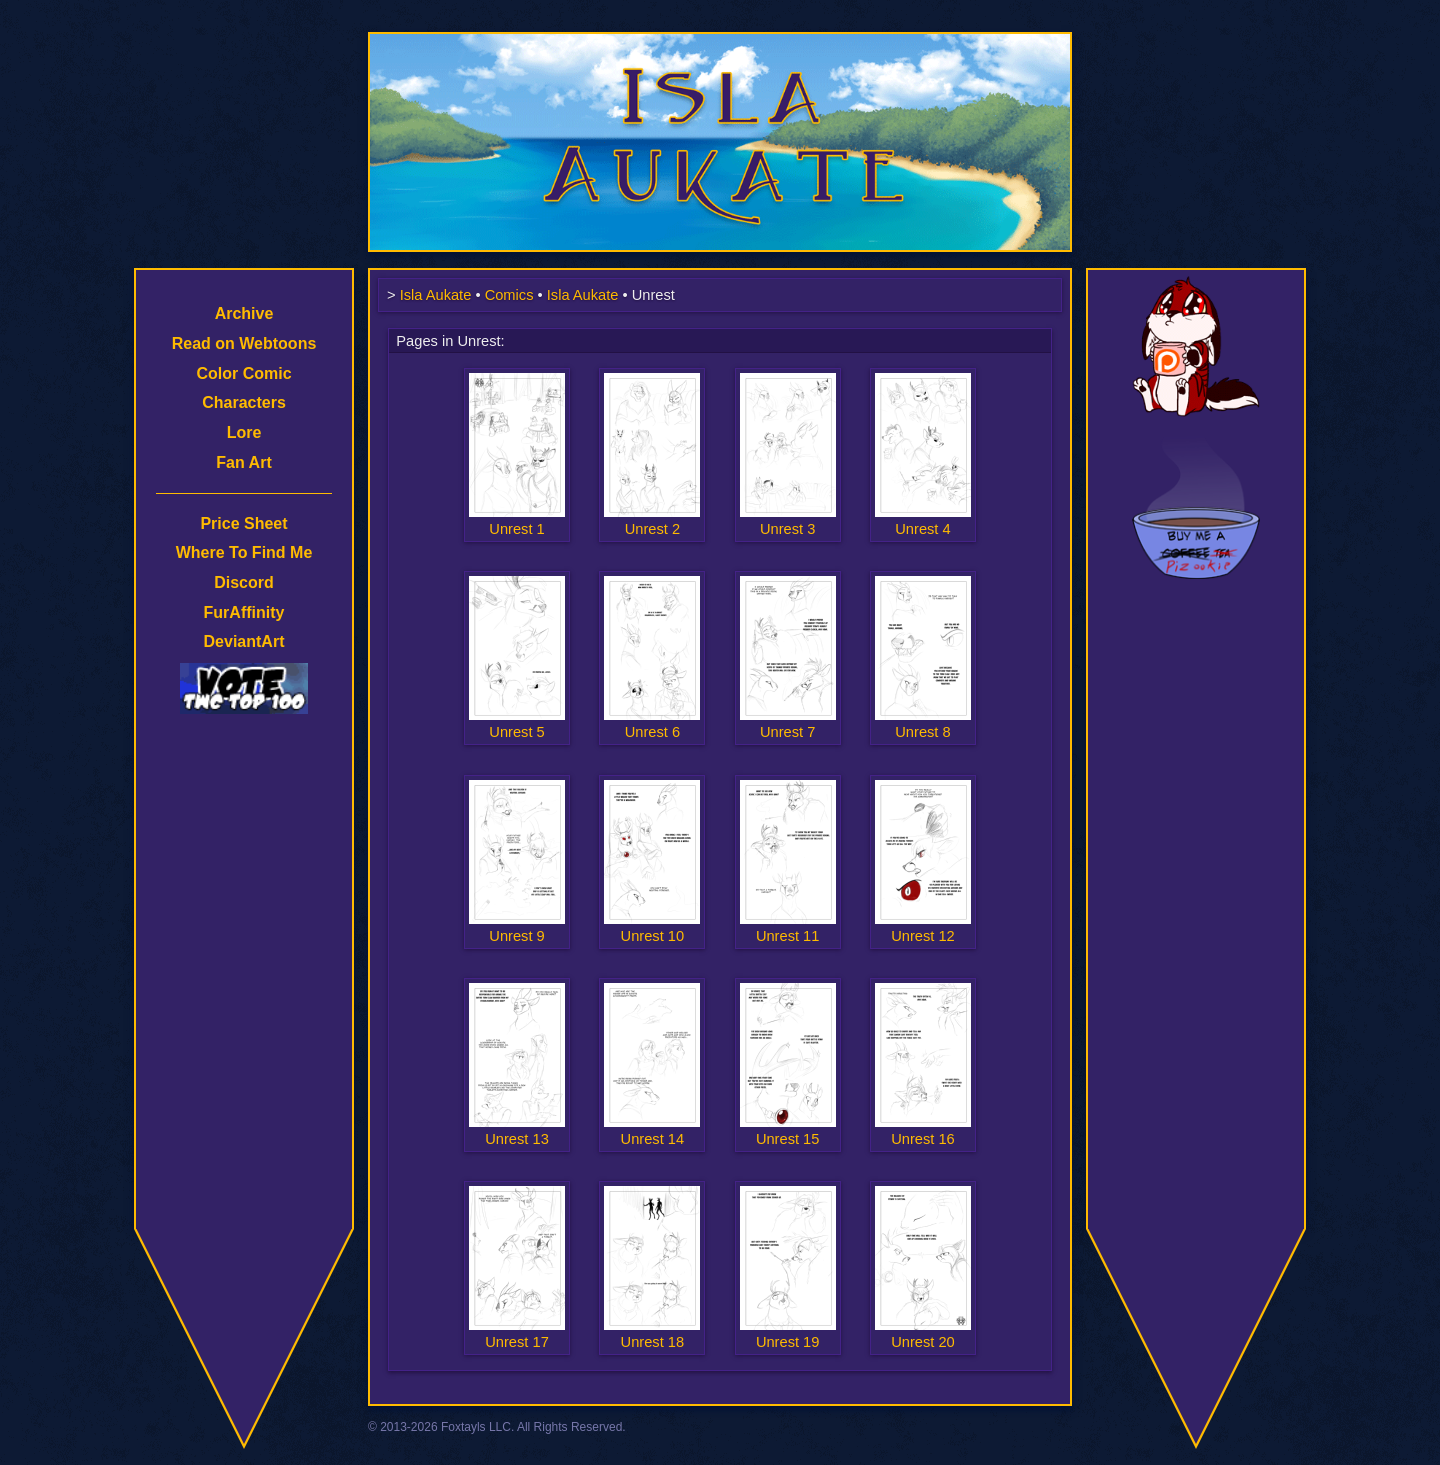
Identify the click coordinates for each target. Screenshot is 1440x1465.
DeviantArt (244, 641)
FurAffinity (244, 612)
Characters (244, 402)
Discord (244, 582)
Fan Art (243, 462)
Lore (244, 432)
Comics (509, 295)
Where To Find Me (244, 552)
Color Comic (243, 373)
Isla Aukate (720, 42)
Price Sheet (243, 523)
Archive (244, 313)
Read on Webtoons (244, 343)
